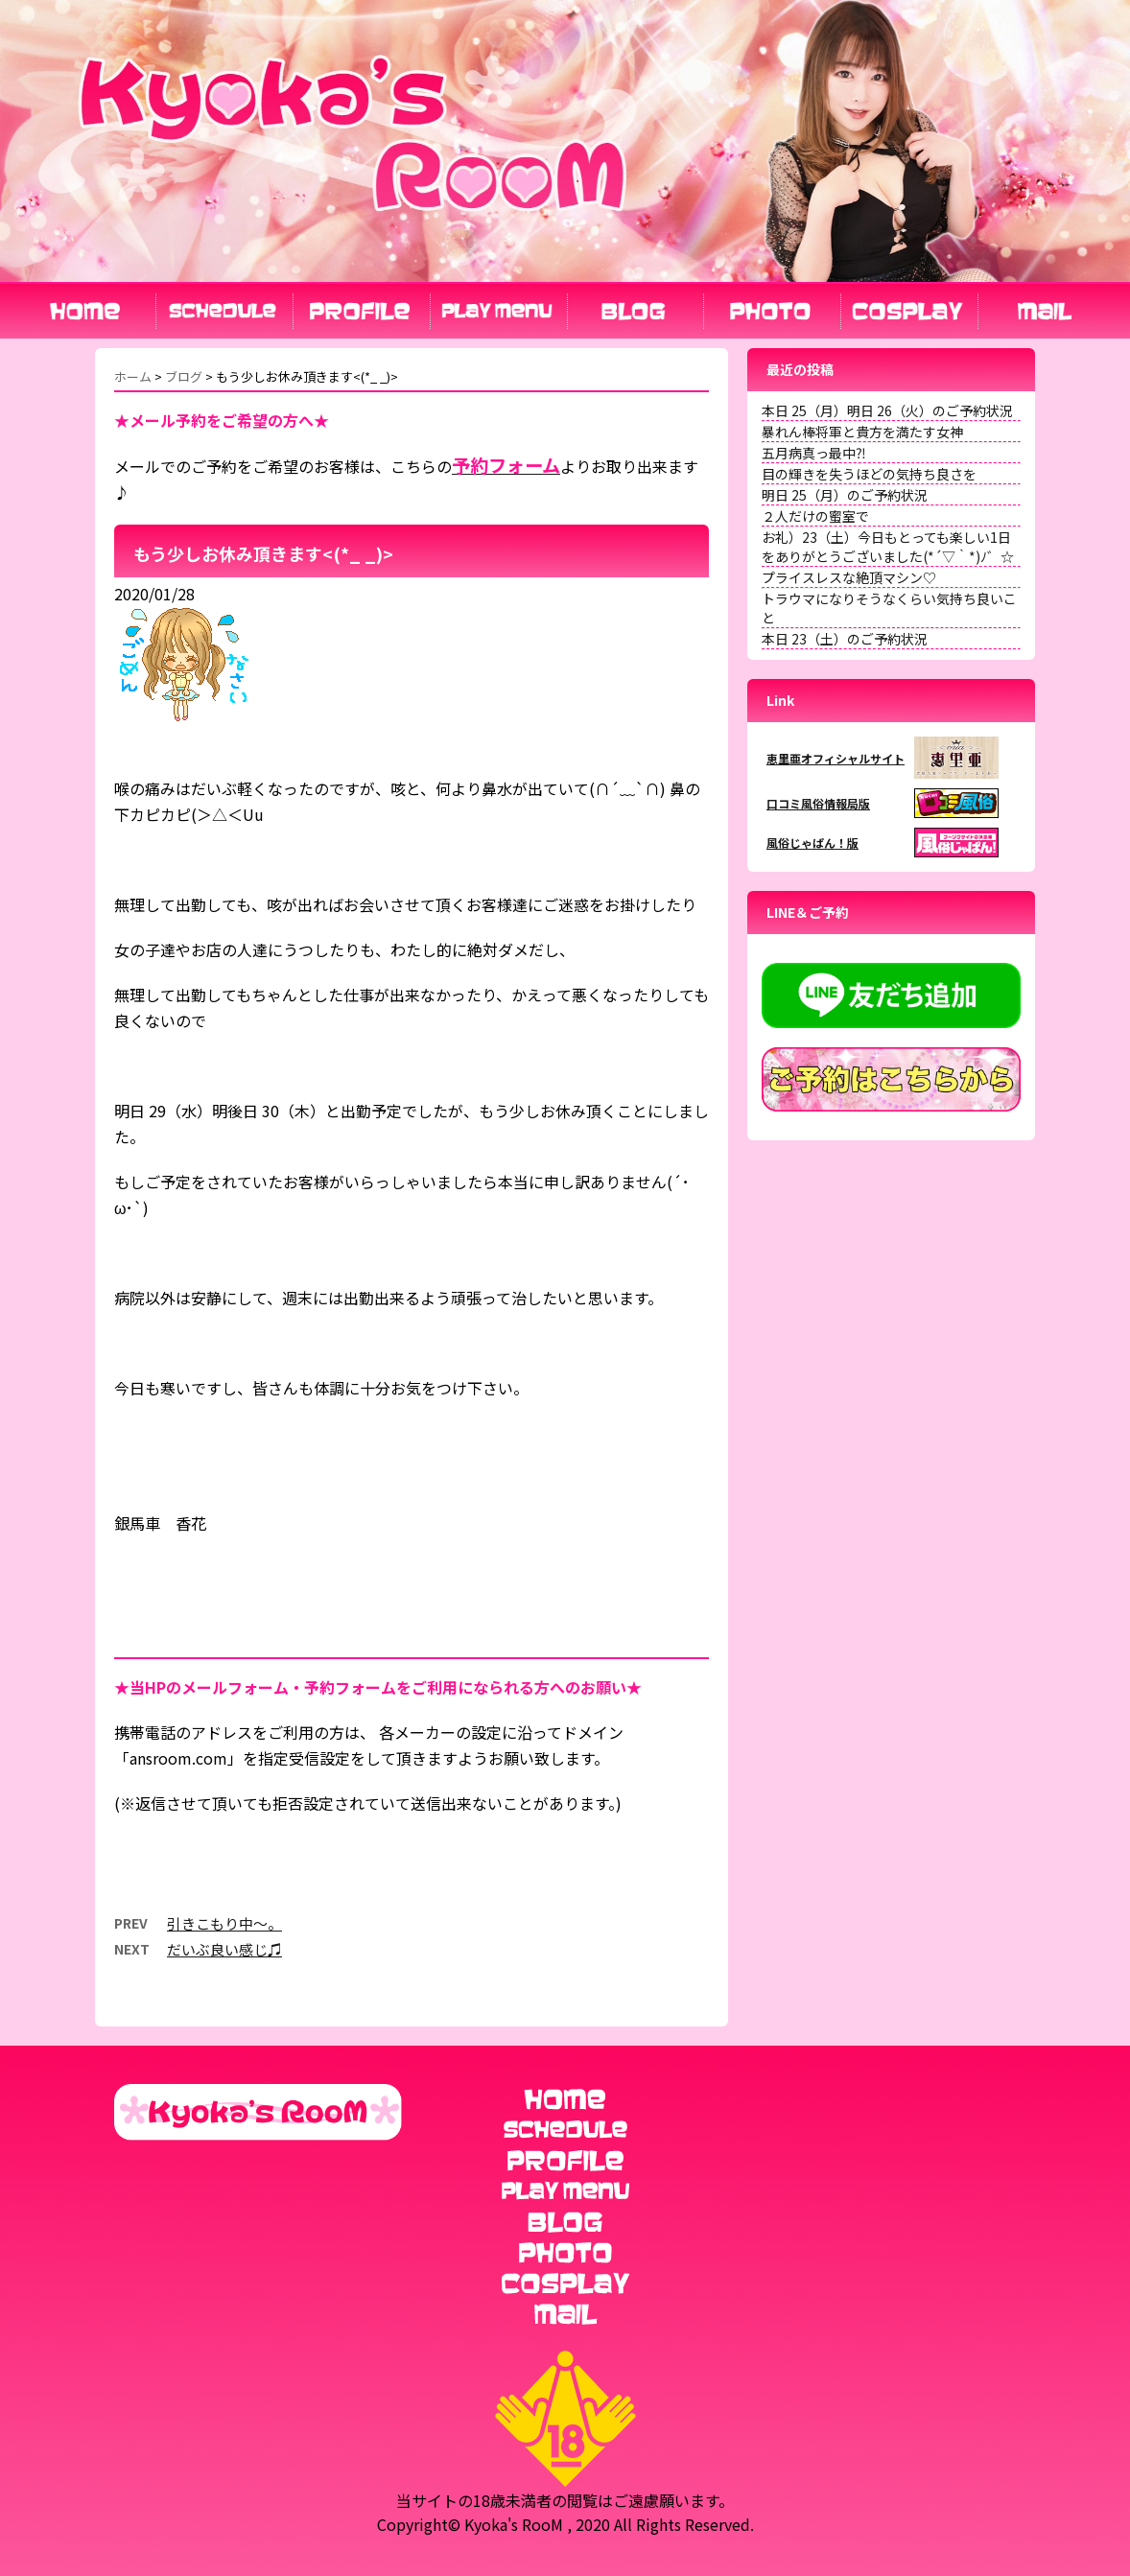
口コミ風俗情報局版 (818, 803)
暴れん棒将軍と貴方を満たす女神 (862, 431)
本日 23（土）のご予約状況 (845, 638)
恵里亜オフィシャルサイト (835, 758)
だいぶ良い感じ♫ (224, 1949)
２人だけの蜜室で (815, 516)
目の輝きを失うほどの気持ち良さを (869, 473)
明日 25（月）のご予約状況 (845, 494)
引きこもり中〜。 (224, 1923)
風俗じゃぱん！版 (812, 842)
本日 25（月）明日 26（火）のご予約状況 (887, 410)
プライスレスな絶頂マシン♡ (849, 577)
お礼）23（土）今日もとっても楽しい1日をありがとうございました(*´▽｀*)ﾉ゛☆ (888, 546)
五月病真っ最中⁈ (814, 452)
